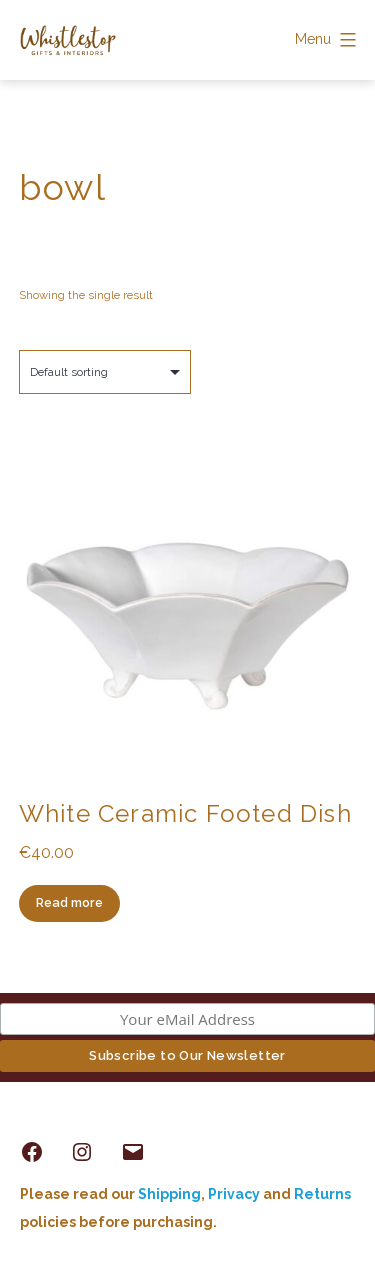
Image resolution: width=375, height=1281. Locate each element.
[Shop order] (105, 372)
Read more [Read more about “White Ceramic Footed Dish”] (69, 902)
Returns (322, 1194)
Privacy (234, 1194)
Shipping (169, 1194)
